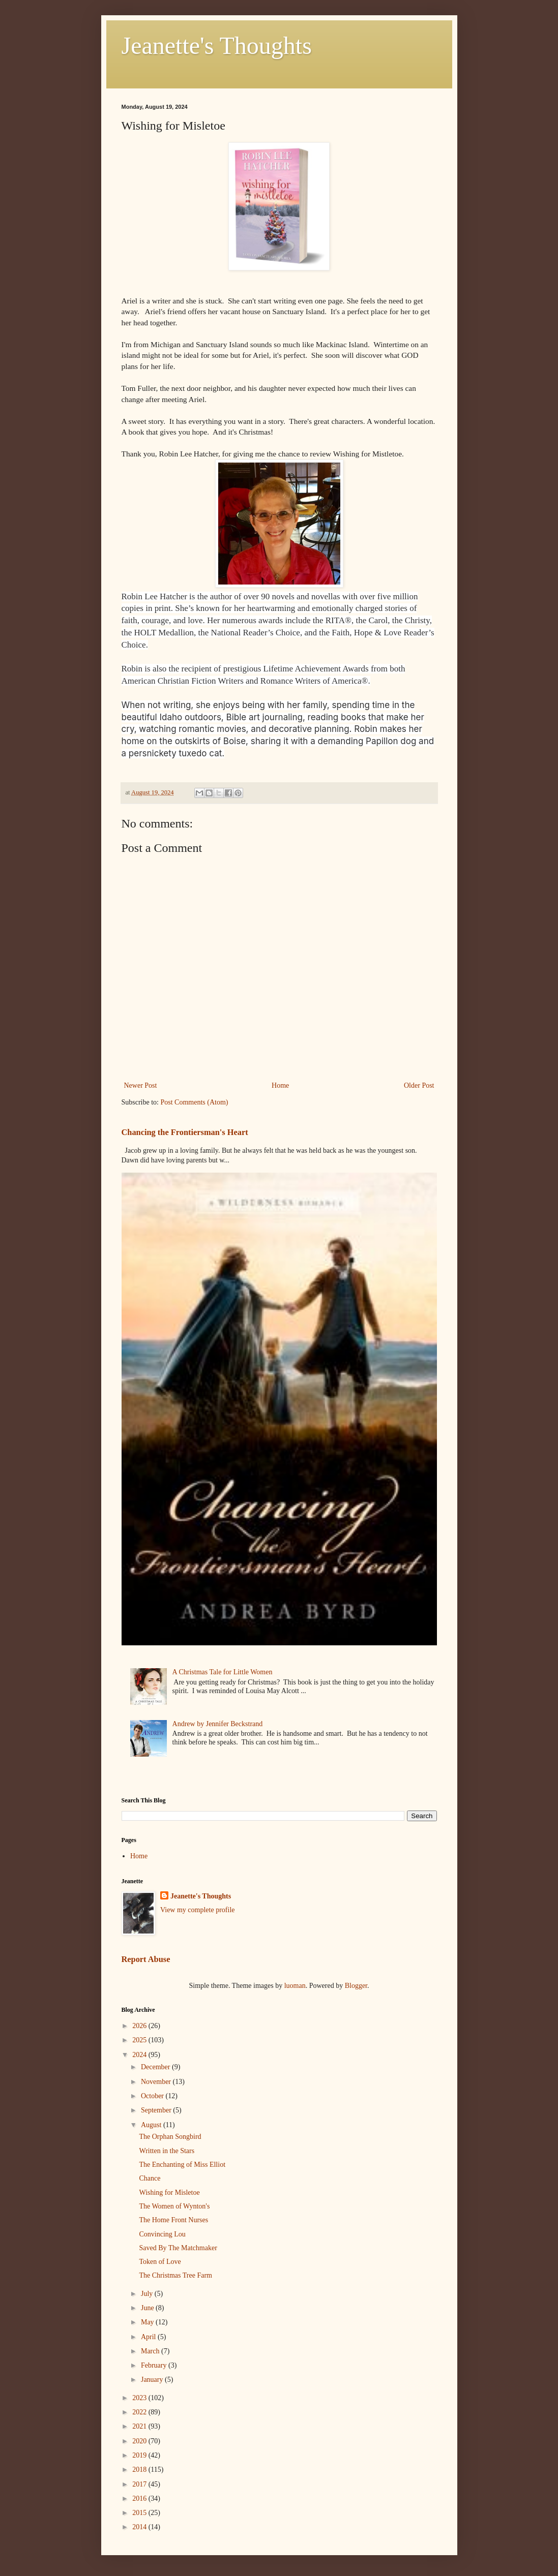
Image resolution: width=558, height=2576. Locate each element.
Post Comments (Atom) (194, 1102)
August (152, 2125)
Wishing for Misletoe (169, 2192)
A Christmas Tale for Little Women (222, 1672)
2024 (140, 2055)
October (153, 2096)
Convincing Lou (162, 2234)
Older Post (419, 1085)
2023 (140, 2398)
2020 (140, 2441)
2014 (140, 2527)
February (154, 2365)
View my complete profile (197, 1910)
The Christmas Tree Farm (175, 2275)
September (157, 2110)
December (156, 2067)
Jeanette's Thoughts (217, 45)
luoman (295, 1985)
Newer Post (140, 1085)
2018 (140, 2469)
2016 (140, 2498)
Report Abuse (146, 1959)
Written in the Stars (166, 2151)
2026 (140, 2026)
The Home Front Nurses (173, 2220)
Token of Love (160, 2261)
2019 (140, 2455)
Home (280, 1085)
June (148, 2308)
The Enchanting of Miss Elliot (182, 2164)
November (157, 2082)
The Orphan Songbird (170, 2136)
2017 (140, 2484)
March (151, 2351)
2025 (140, 2040)
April (149, 2337)
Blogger (356, 1985)
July (148, 2293)
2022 (140, 2412)
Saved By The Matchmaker (178, 2248)
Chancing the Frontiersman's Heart (185, 1132)
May (148, 2322)
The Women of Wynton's (174, 2206)
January (153, 2379)
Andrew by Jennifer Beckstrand (217, 1724)
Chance (149, 2178)
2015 (140, 2513)
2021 (140, 2426)
